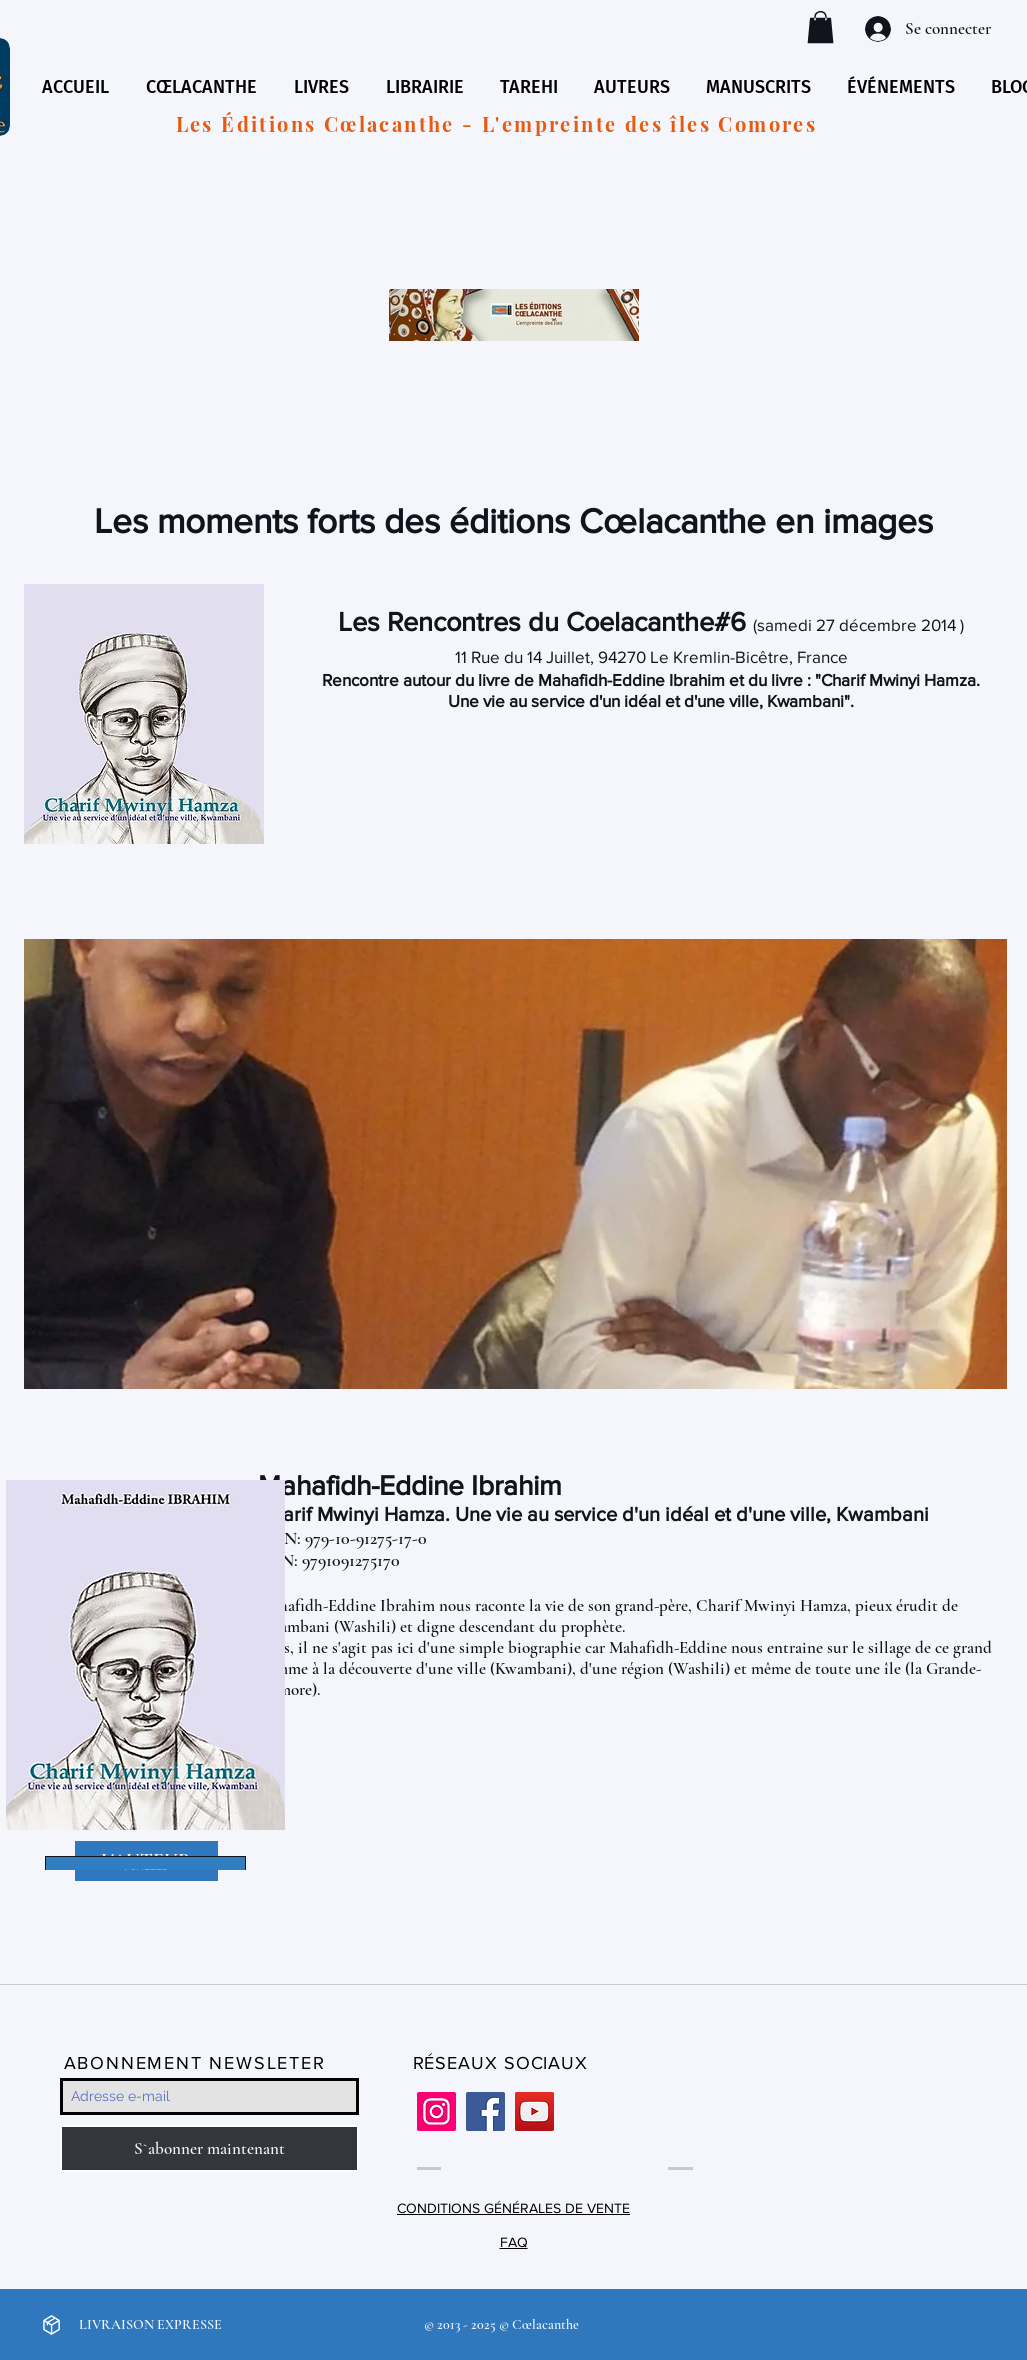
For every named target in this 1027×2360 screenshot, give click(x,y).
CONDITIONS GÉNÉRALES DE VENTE (513, 2208)
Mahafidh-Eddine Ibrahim (410, 1485)
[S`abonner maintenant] (209, 2148)
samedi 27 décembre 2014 (856, 624)
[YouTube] (534, 2111)
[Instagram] (436, 2111)
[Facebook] (485, 2111)
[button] (820, 27)
